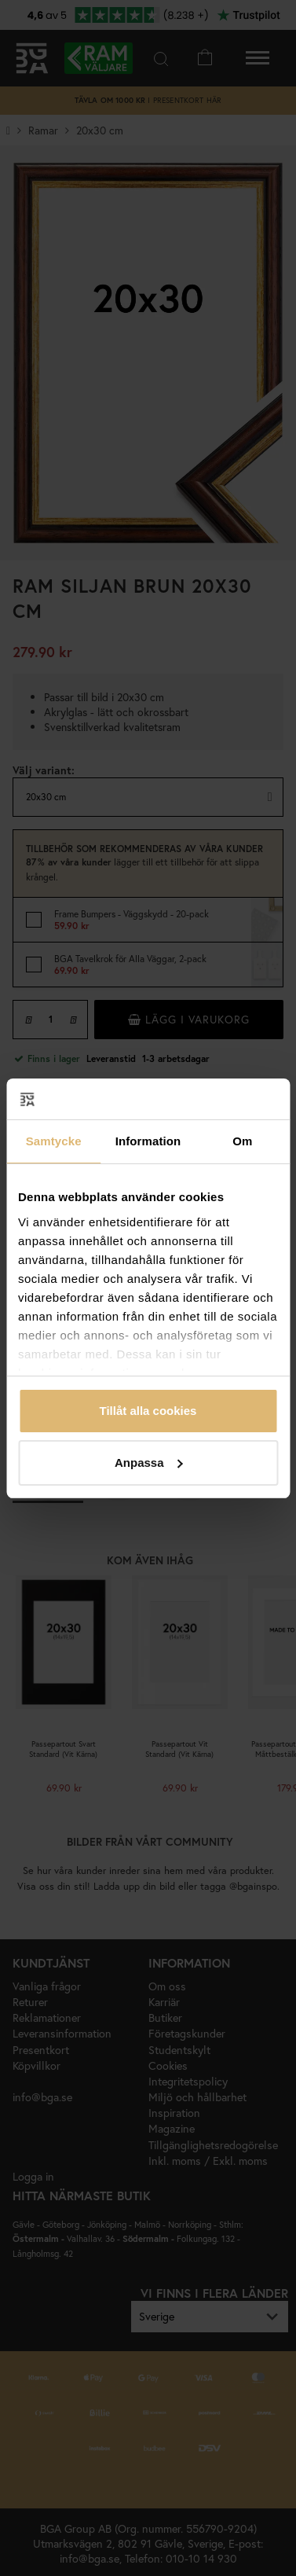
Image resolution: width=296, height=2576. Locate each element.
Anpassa (149, 1462)
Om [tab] (242, 1141)
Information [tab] (148, 1141)
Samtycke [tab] (54, 1141)
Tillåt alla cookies (148, 1410)
